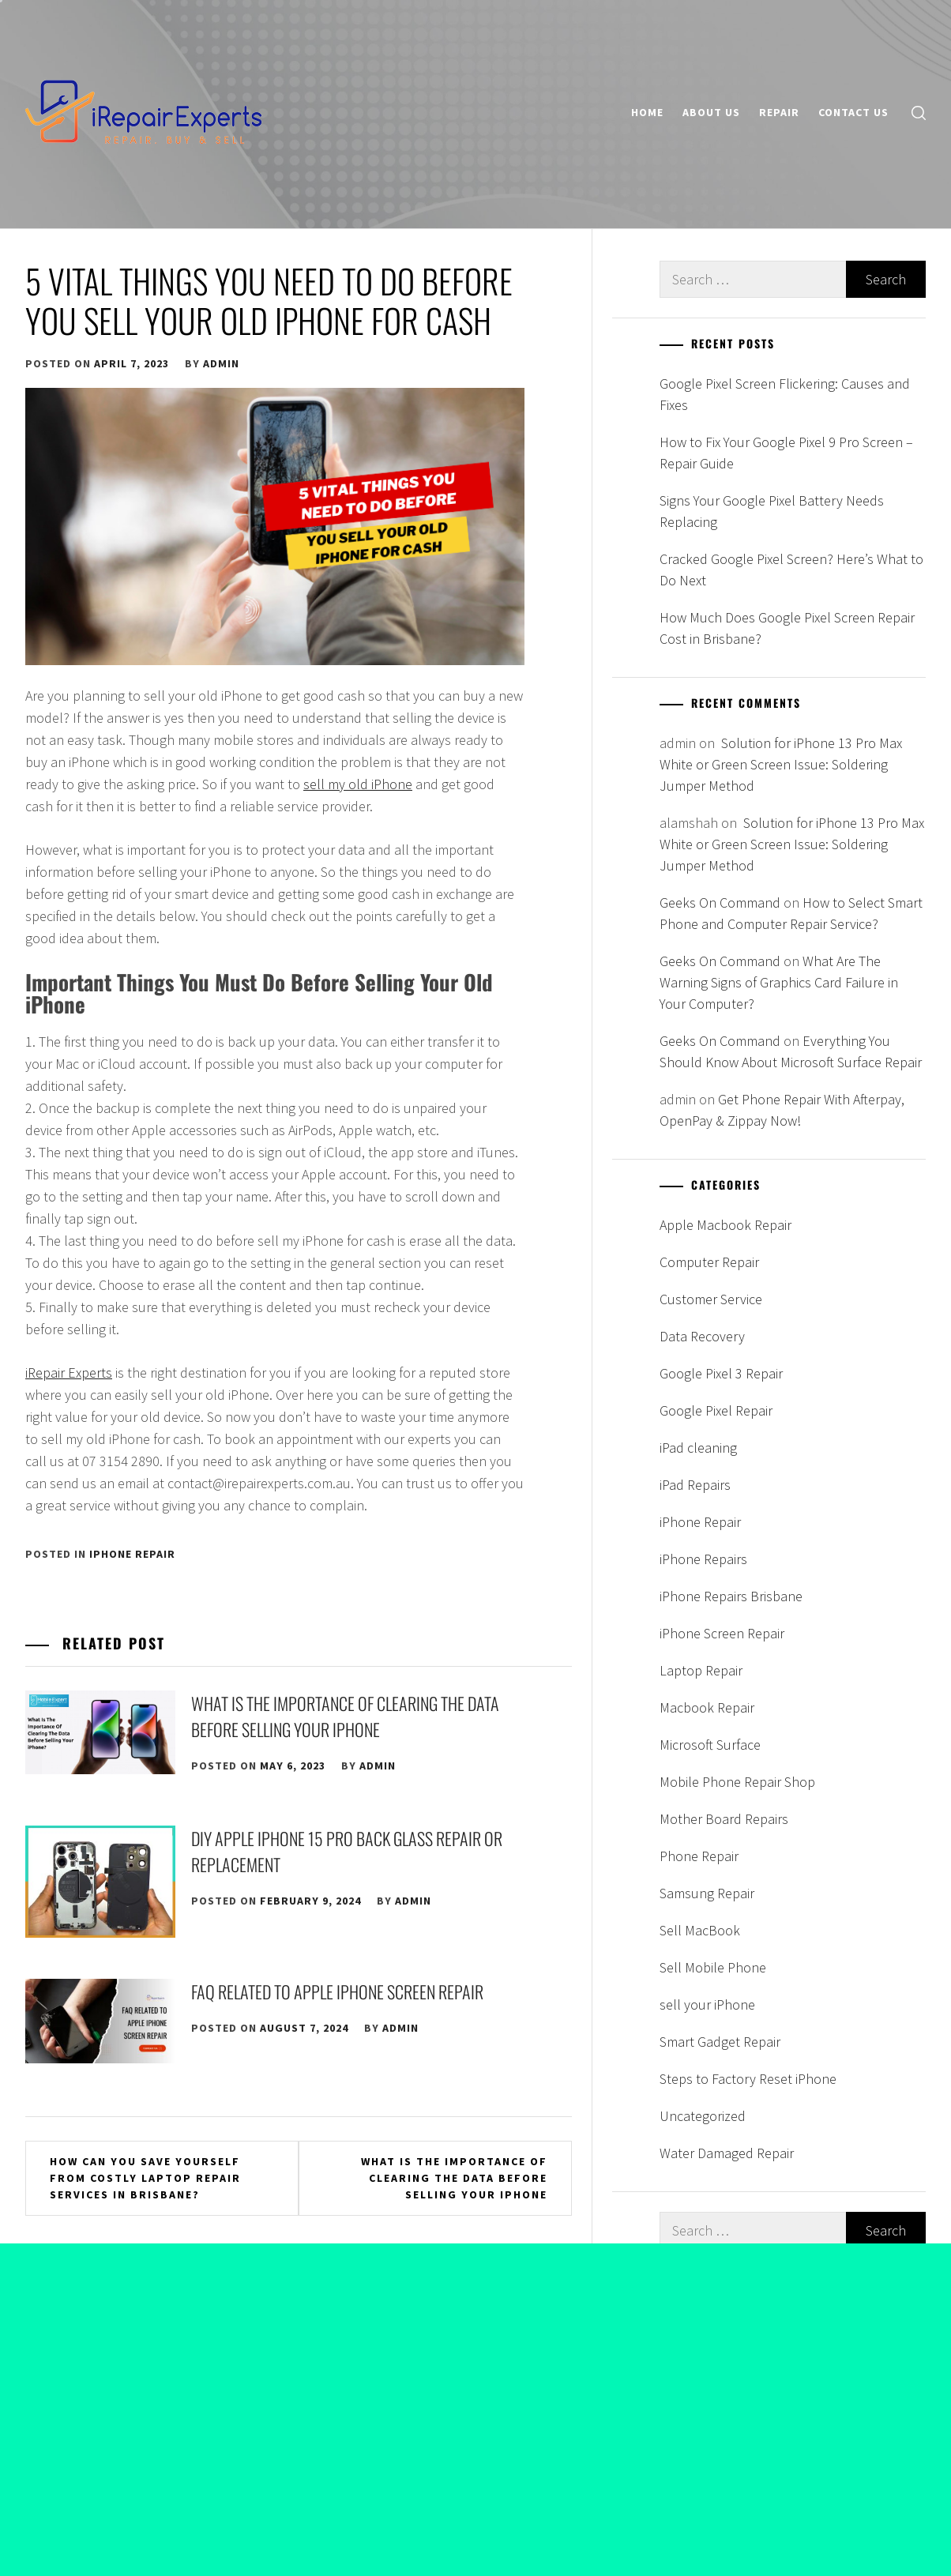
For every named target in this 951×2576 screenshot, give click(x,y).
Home (647, 112)
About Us (711, 112)
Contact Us (853, 112)
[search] (919, 112)
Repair (779, 112)
